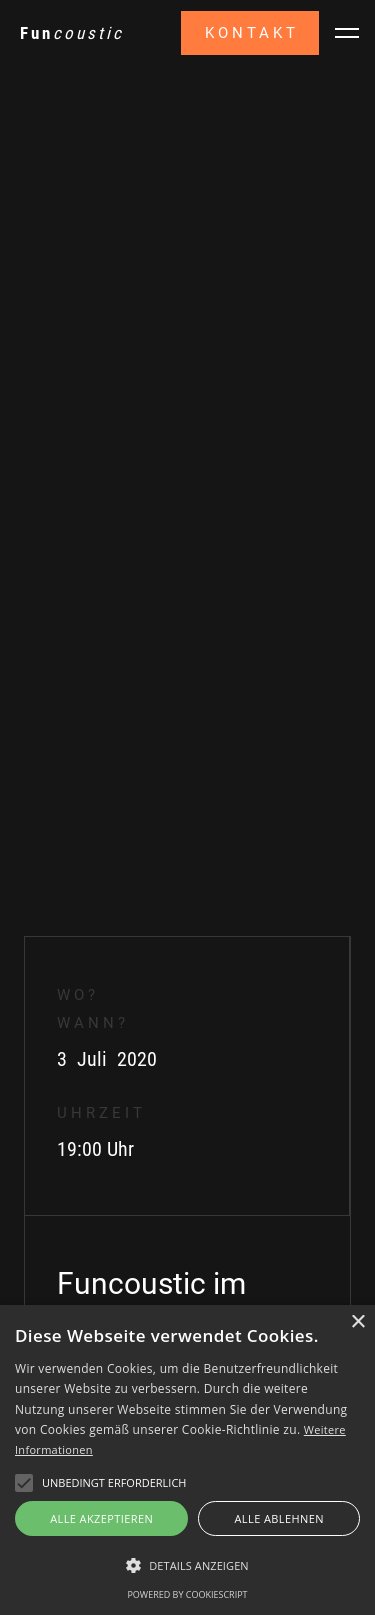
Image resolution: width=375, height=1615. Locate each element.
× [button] (357, 1322)
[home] (72, 33)
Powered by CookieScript (187, 1594)
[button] (347, 33)
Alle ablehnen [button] (279, 1518)
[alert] (187, 1460)
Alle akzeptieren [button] (101, 1518)
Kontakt (252, 33)
